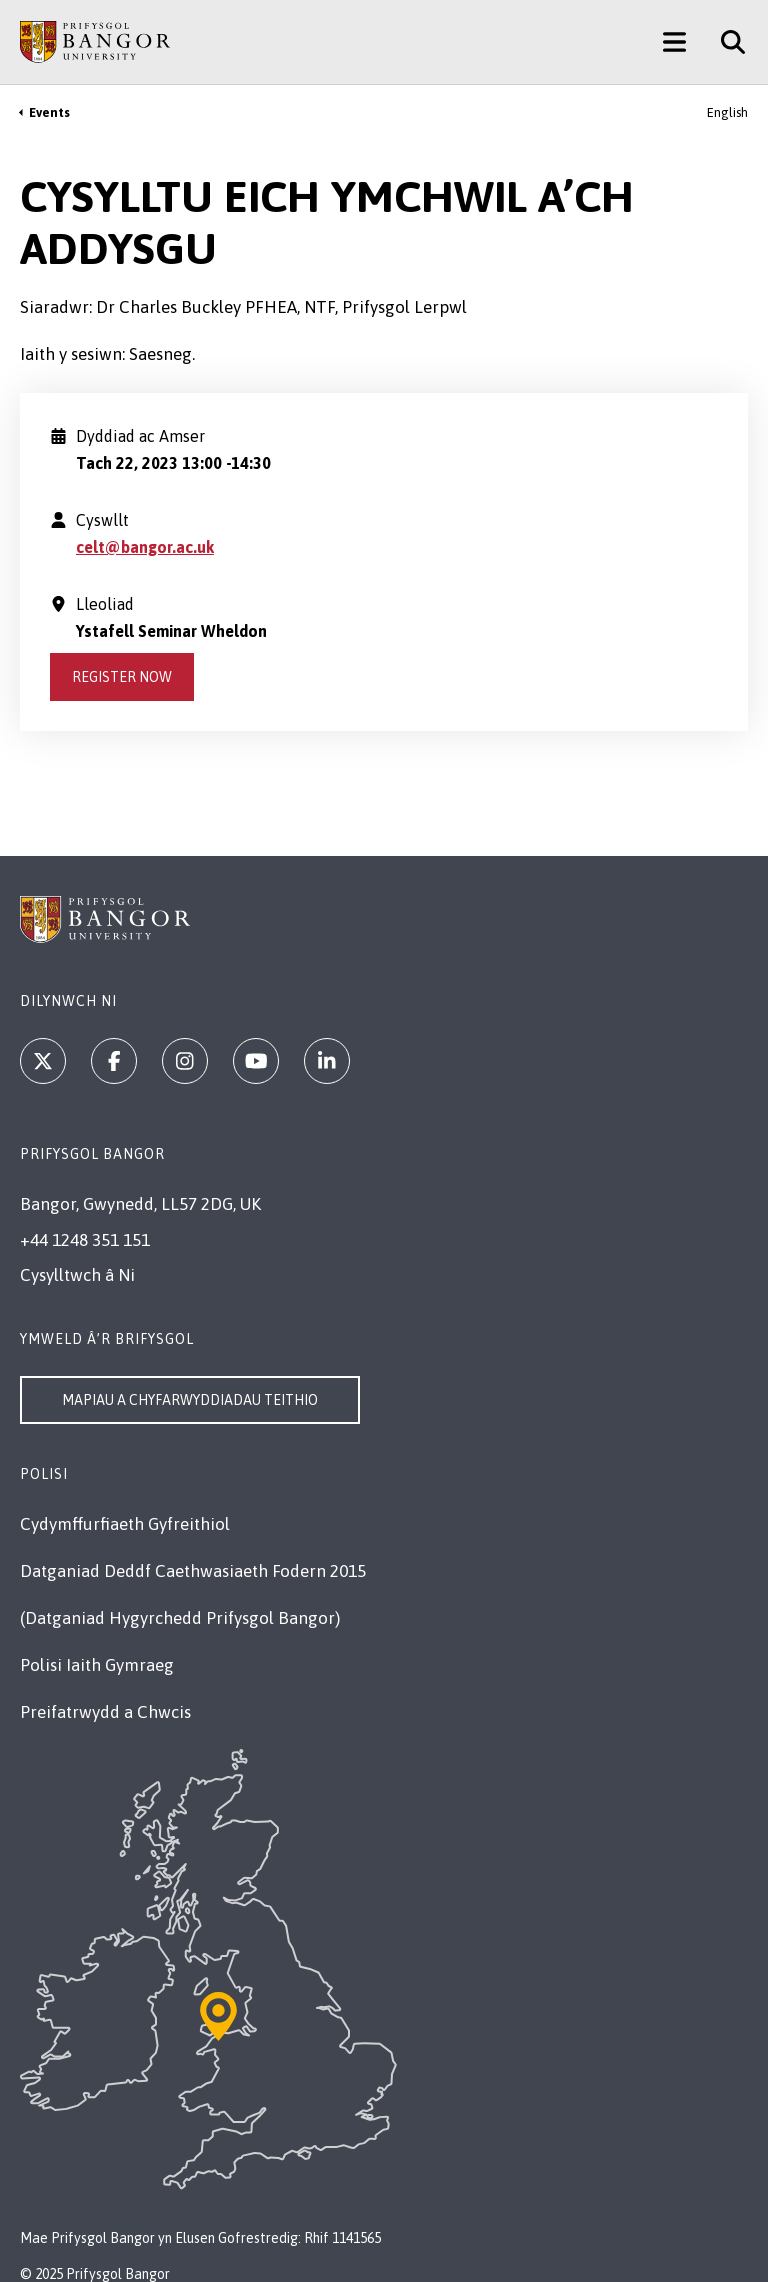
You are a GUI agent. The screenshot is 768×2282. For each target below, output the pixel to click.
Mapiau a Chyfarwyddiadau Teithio (190, 1400)
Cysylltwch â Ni (77, 1275)
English (727, 112)
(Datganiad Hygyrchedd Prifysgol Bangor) (180, 1618)
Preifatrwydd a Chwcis (105, 1712)
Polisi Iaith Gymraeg (97, 1665)
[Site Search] (725, 42)
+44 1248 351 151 (85, 1240)
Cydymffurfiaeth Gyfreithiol (125, 1524)
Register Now (122, 677)
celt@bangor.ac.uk (145, 547)
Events (49, 112)
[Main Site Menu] (674, 42)
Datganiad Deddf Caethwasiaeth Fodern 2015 (193, 1571)
